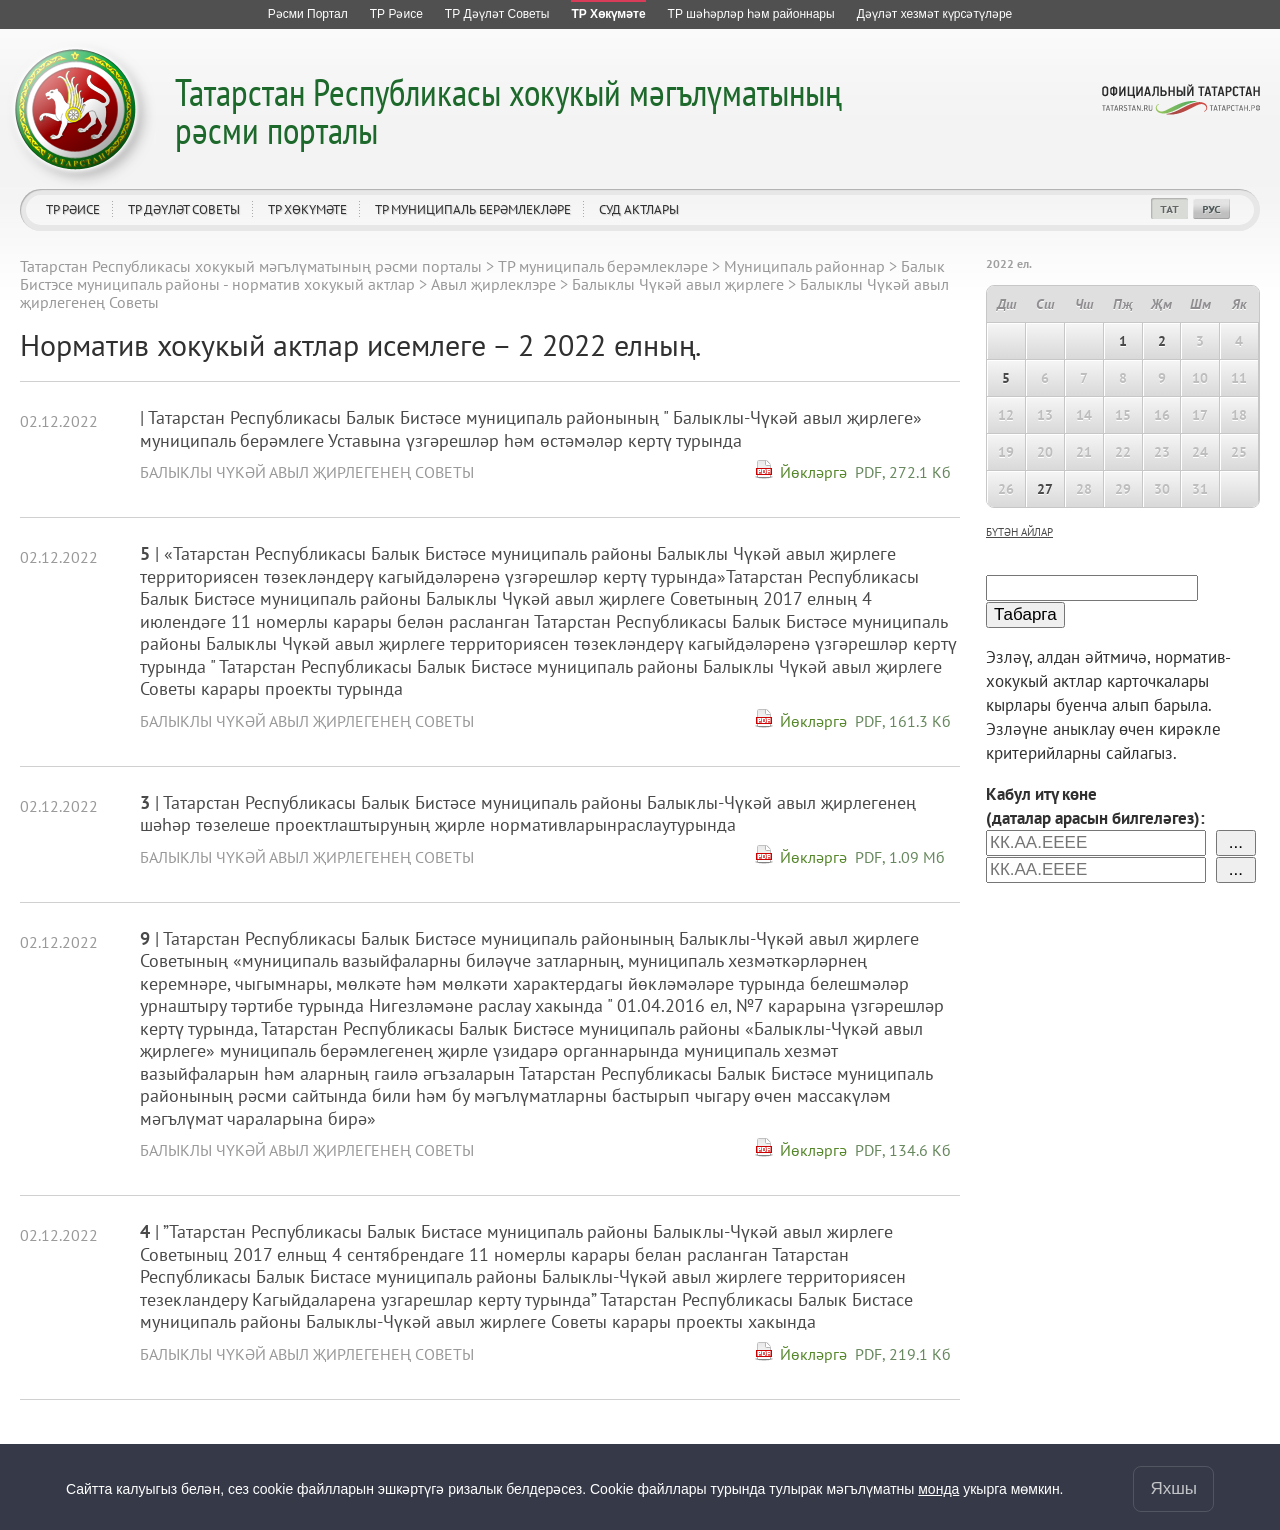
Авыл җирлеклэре (493, 284)
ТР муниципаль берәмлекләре (473, 209)
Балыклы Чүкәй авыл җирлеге (678, 284)
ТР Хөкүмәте (307, 209)
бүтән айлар (1019, 532)
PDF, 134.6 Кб (903, 1150)
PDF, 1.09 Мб (900, 857)
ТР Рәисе (73, 209)
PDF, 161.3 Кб (903, 721)
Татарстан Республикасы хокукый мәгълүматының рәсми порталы (508, 110)
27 (1045, 489)
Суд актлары (639, 209)
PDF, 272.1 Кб (903, 472)
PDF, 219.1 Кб (903, 1354)
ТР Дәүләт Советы (184, 209)
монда (938, 1489)
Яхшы (1173, 1488)
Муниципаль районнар (804, 266)
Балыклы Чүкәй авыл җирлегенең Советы (307, 472)
